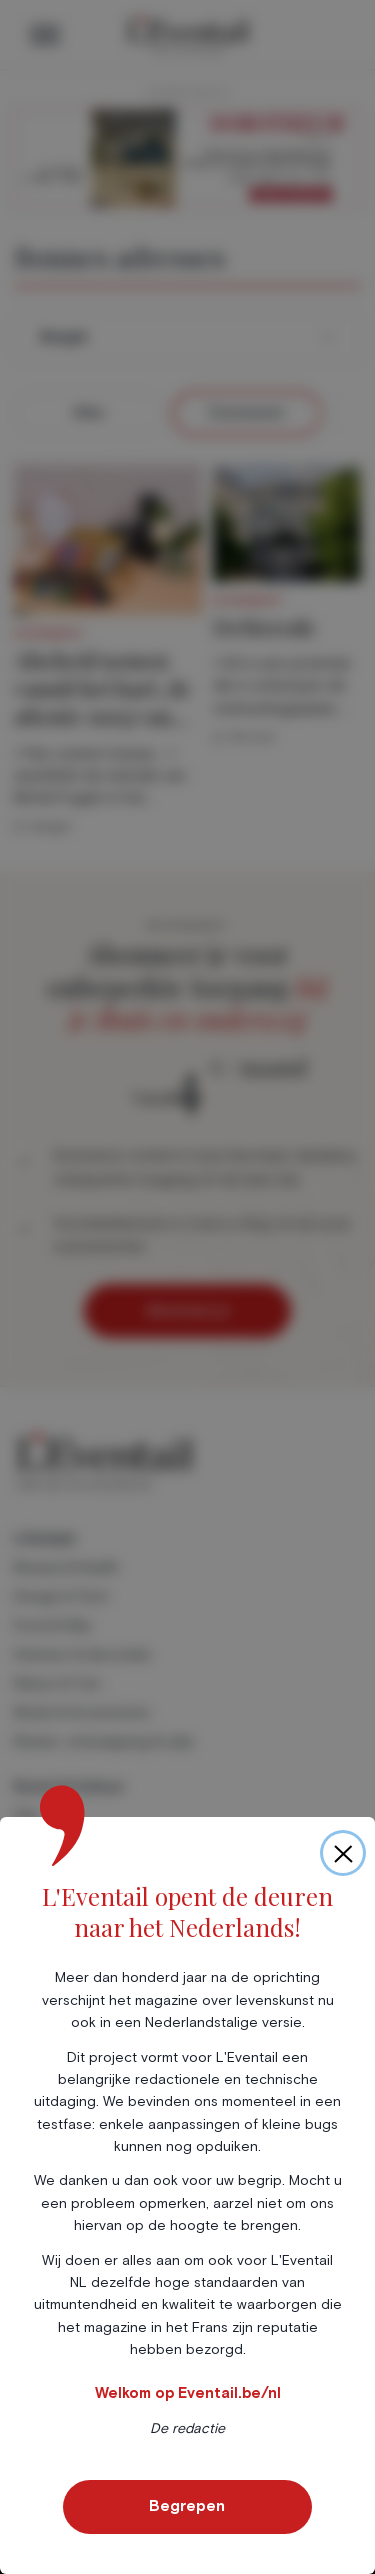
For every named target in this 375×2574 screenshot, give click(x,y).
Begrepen (187, 2506)
